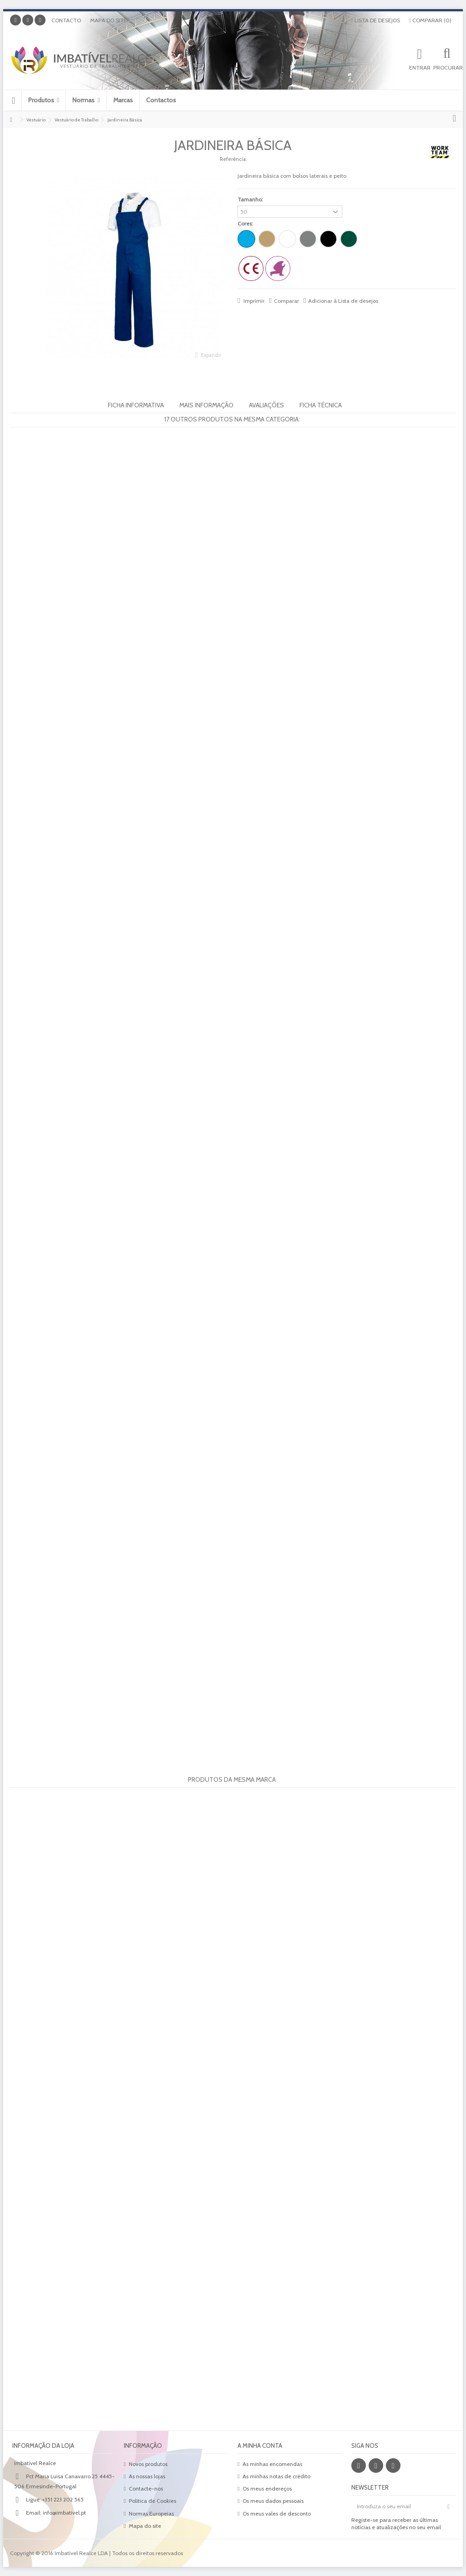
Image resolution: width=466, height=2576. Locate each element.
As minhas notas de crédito (276, 2476)
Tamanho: (251, 199)
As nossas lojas (147, 2476)
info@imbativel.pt (64, 2512)
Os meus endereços (267, 2488)
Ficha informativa (136, 405)
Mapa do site (108, 20)
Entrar (420, 67)
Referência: (233, 159)
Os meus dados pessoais (273, 2500)
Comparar (286, 300)
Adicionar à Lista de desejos (343, 300)
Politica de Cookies (152, 2500)
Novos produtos (148, 2464)
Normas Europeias (151, 2513)
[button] (43, 100)
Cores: (246, 223)
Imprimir (253, 300)
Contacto (66, 20)
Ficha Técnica (320, 405)
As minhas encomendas (272, 2464)
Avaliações (266, 405)
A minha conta (260, 2445)
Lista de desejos (375, 20)
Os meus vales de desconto (277, 2513)
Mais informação (206, 405)
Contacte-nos (146, 2488)
